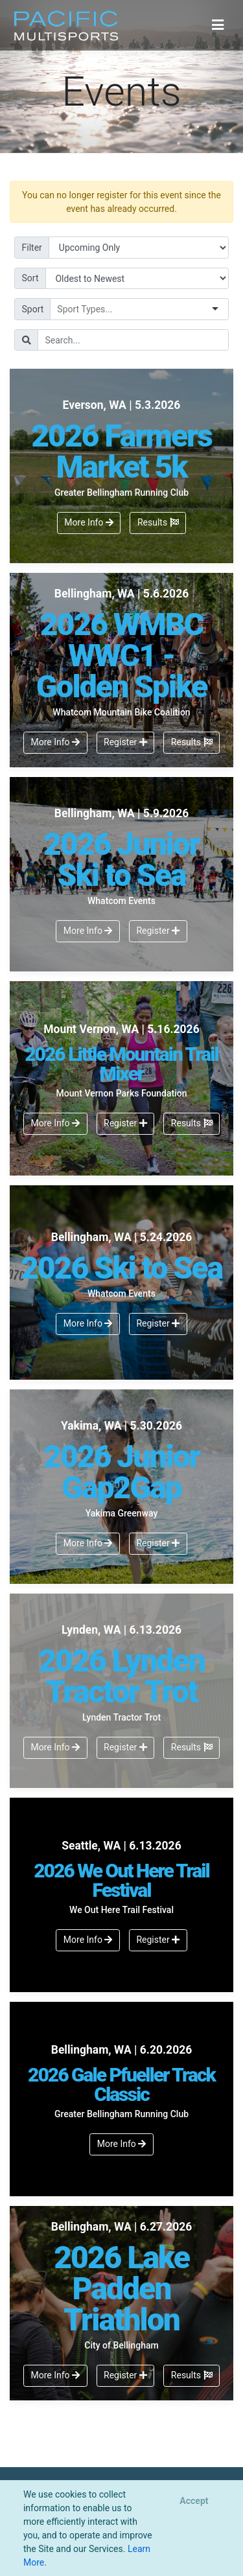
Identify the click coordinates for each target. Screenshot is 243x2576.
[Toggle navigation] (218, 25)
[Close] (194, 2501)
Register (125, 742)
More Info (88, 522)
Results (158, 522)
